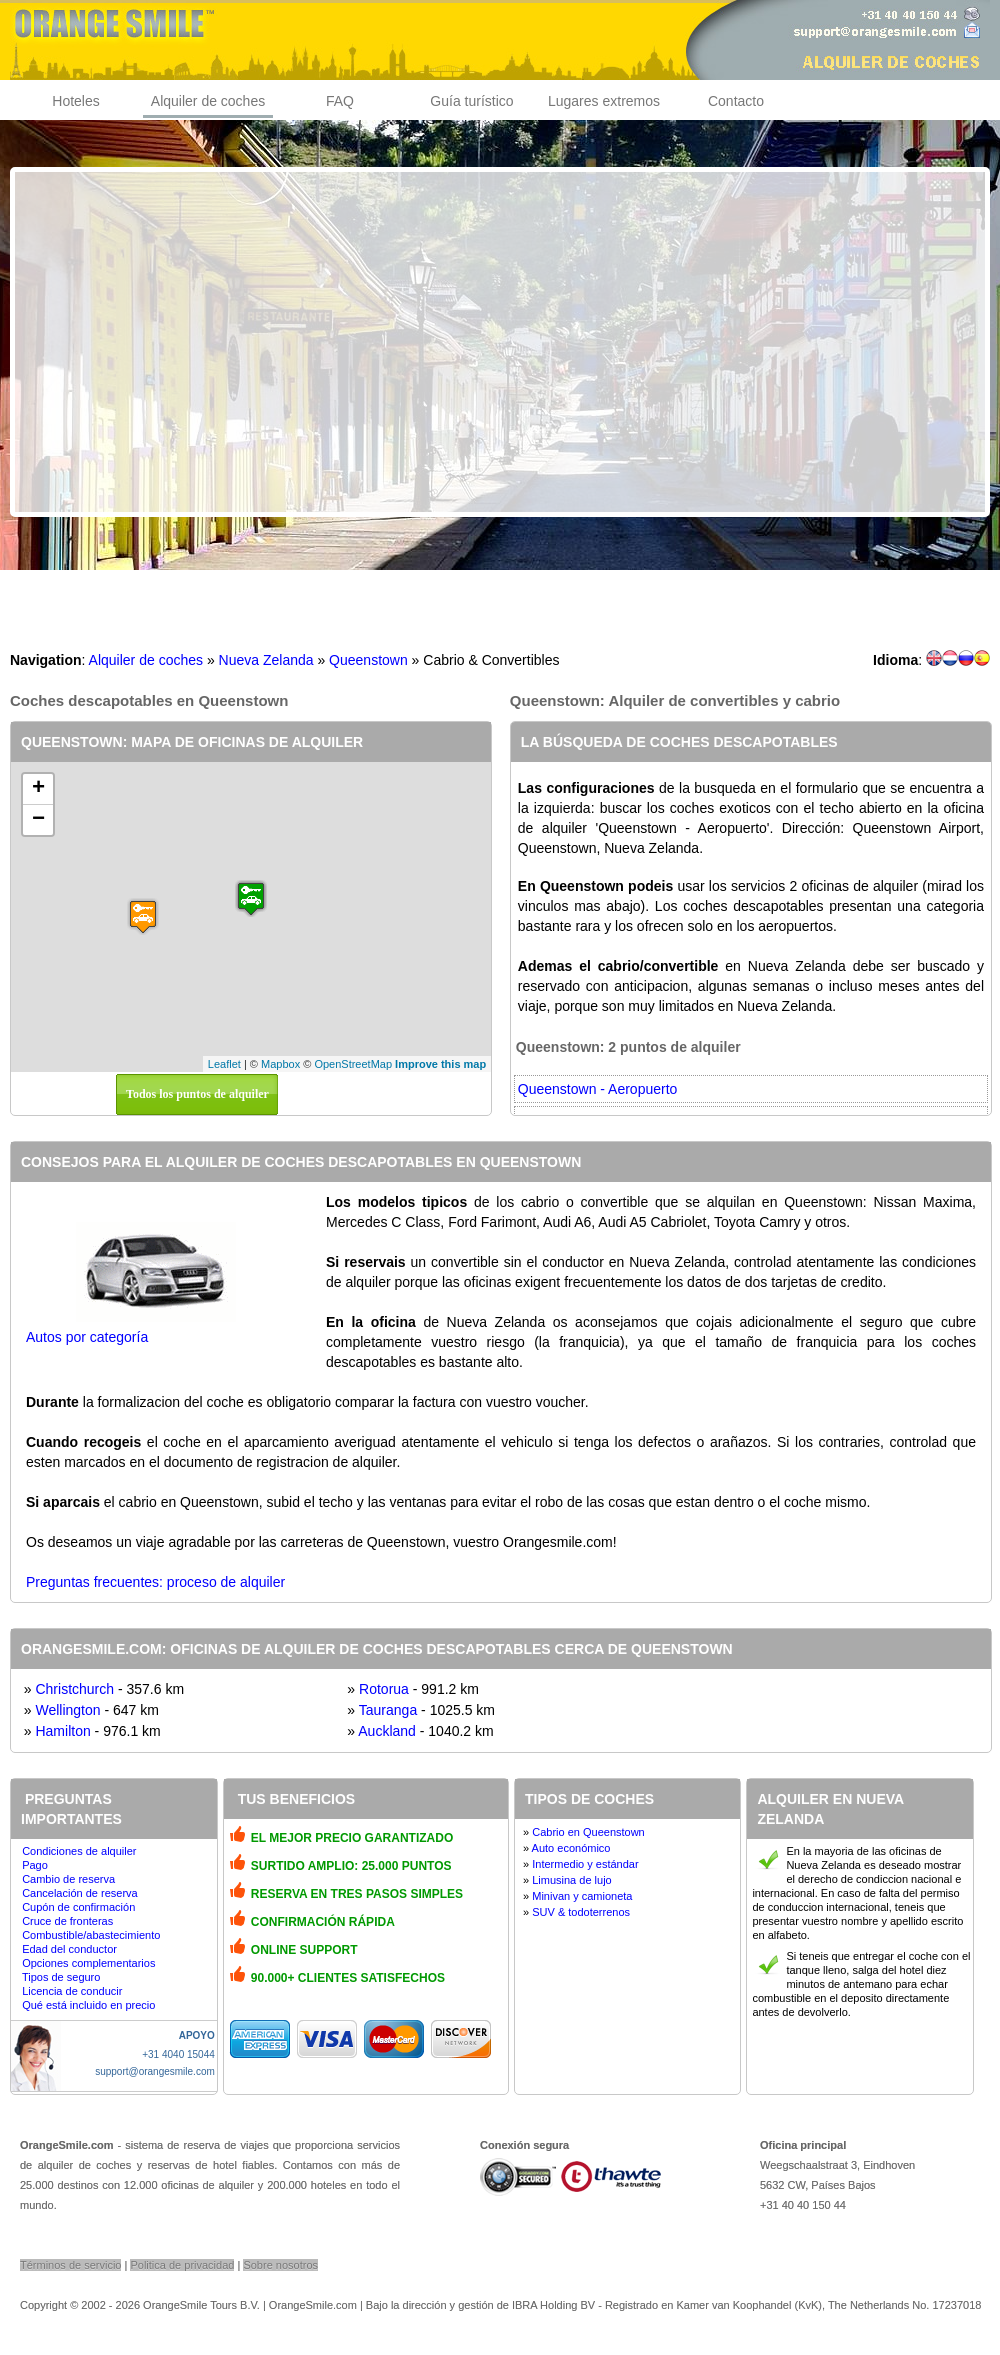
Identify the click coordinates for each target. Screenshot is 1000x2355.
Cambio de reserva (68, 1879)
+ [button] (38, 789)
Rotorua (384, 1689)
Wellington (67, 1710)
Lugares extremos (604, 101)
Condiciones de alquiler (79, 1851)
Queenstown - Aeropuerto (598, 1089)
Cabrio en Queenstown (588, 1832)
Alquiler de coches (208, 101)
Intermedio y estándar (585, 1864)
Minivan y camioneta (582, 1896)
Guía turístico (471, 101)
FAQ (340, 101)
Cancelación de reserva (80, 1893)
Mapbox (280, 1064)
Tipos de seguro (61, 1977)
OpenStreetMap (353, 1064)
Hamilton (62, 1731)
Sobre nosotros (280, 2265)
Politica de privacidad (182, 2265)
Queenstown (368, 660)
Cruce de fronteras (67, 1921)
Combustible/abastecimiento (91, 1935)
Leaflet (224, 1064)
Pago (35, 1865)
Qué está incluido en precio (88, 2005)
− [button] (38, 820)
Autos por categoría (87, 1337)
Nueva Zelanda (266, 660)
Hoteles (75, 101)
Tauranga (388, 1710)
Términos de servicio (70, 2265)
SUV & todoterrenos (581, 1912)
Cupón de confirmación (78, 1907)
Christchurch (74, 1689)
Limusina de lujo (572, 1880)
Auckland (387, 1731)
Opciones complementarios (88, 1963)
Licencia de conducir (72, 1991)
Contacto (736, 101)
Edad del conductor (69, 1949)
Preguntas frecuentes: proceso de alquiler (155, 1582)
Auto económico (571, 1848)
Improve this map (440, 1064)
